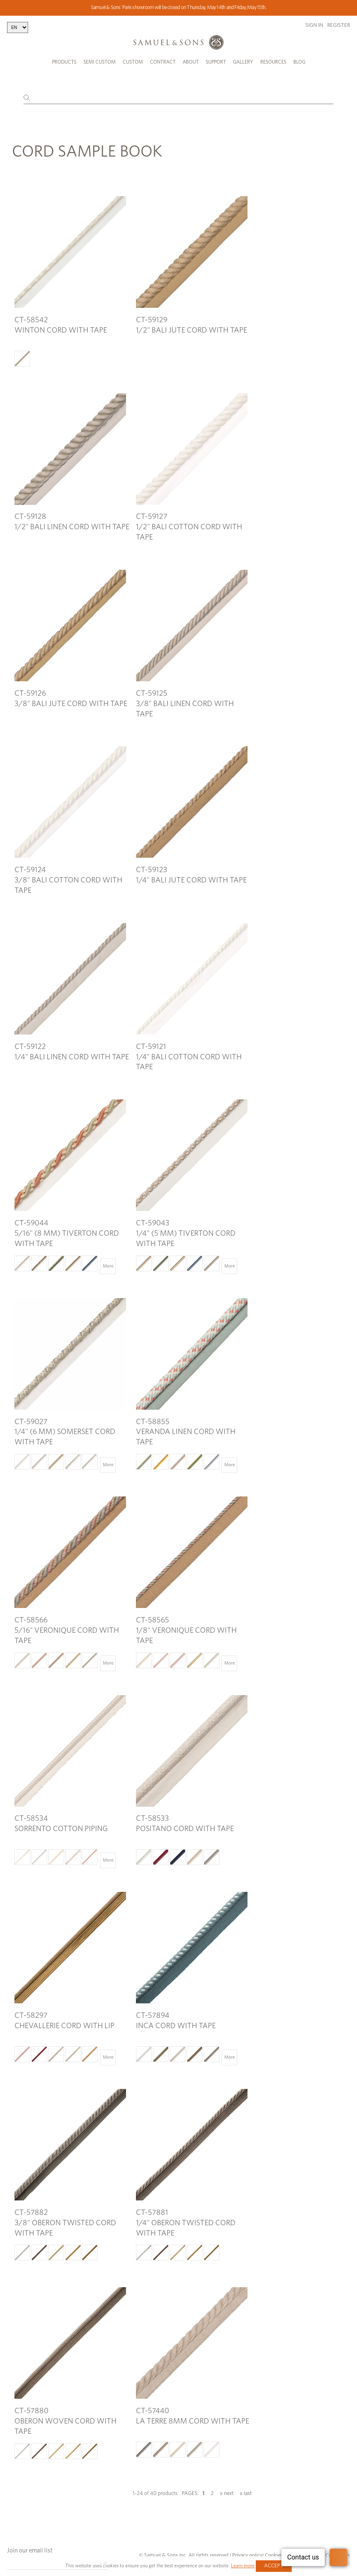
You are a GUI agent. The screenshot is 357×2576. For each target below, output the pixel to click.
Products (64, 61)
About (191, 61)
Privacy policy (247, 2546)
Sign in (314, 25)
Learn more (243, 2565)
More (108, 1256)
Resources (273, 61)
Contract (163, 61)
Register (338, 25)
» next (226, 2483)
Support (216, 61)
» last (246, 2483)
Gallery (243, 61)
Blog (299, 61)
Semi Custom (99, 61)
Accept (273, 2566)
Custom (133, 61)
